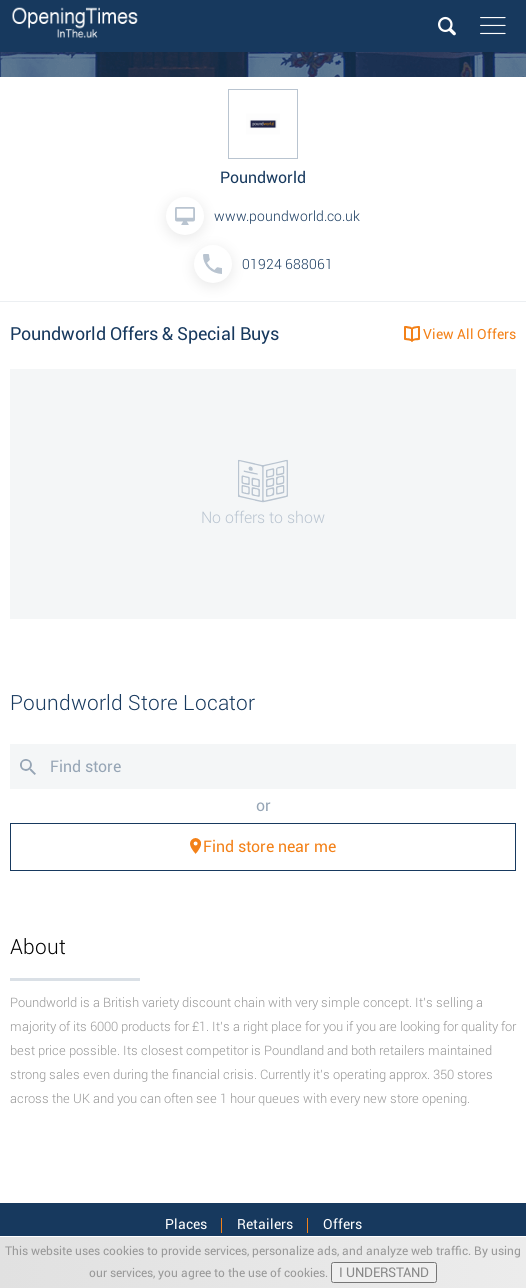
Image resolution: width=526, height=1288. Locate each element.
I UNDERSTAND (384, 1272)
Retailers (265, 1224)
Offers (342, 1224)
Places (186, 1224)
